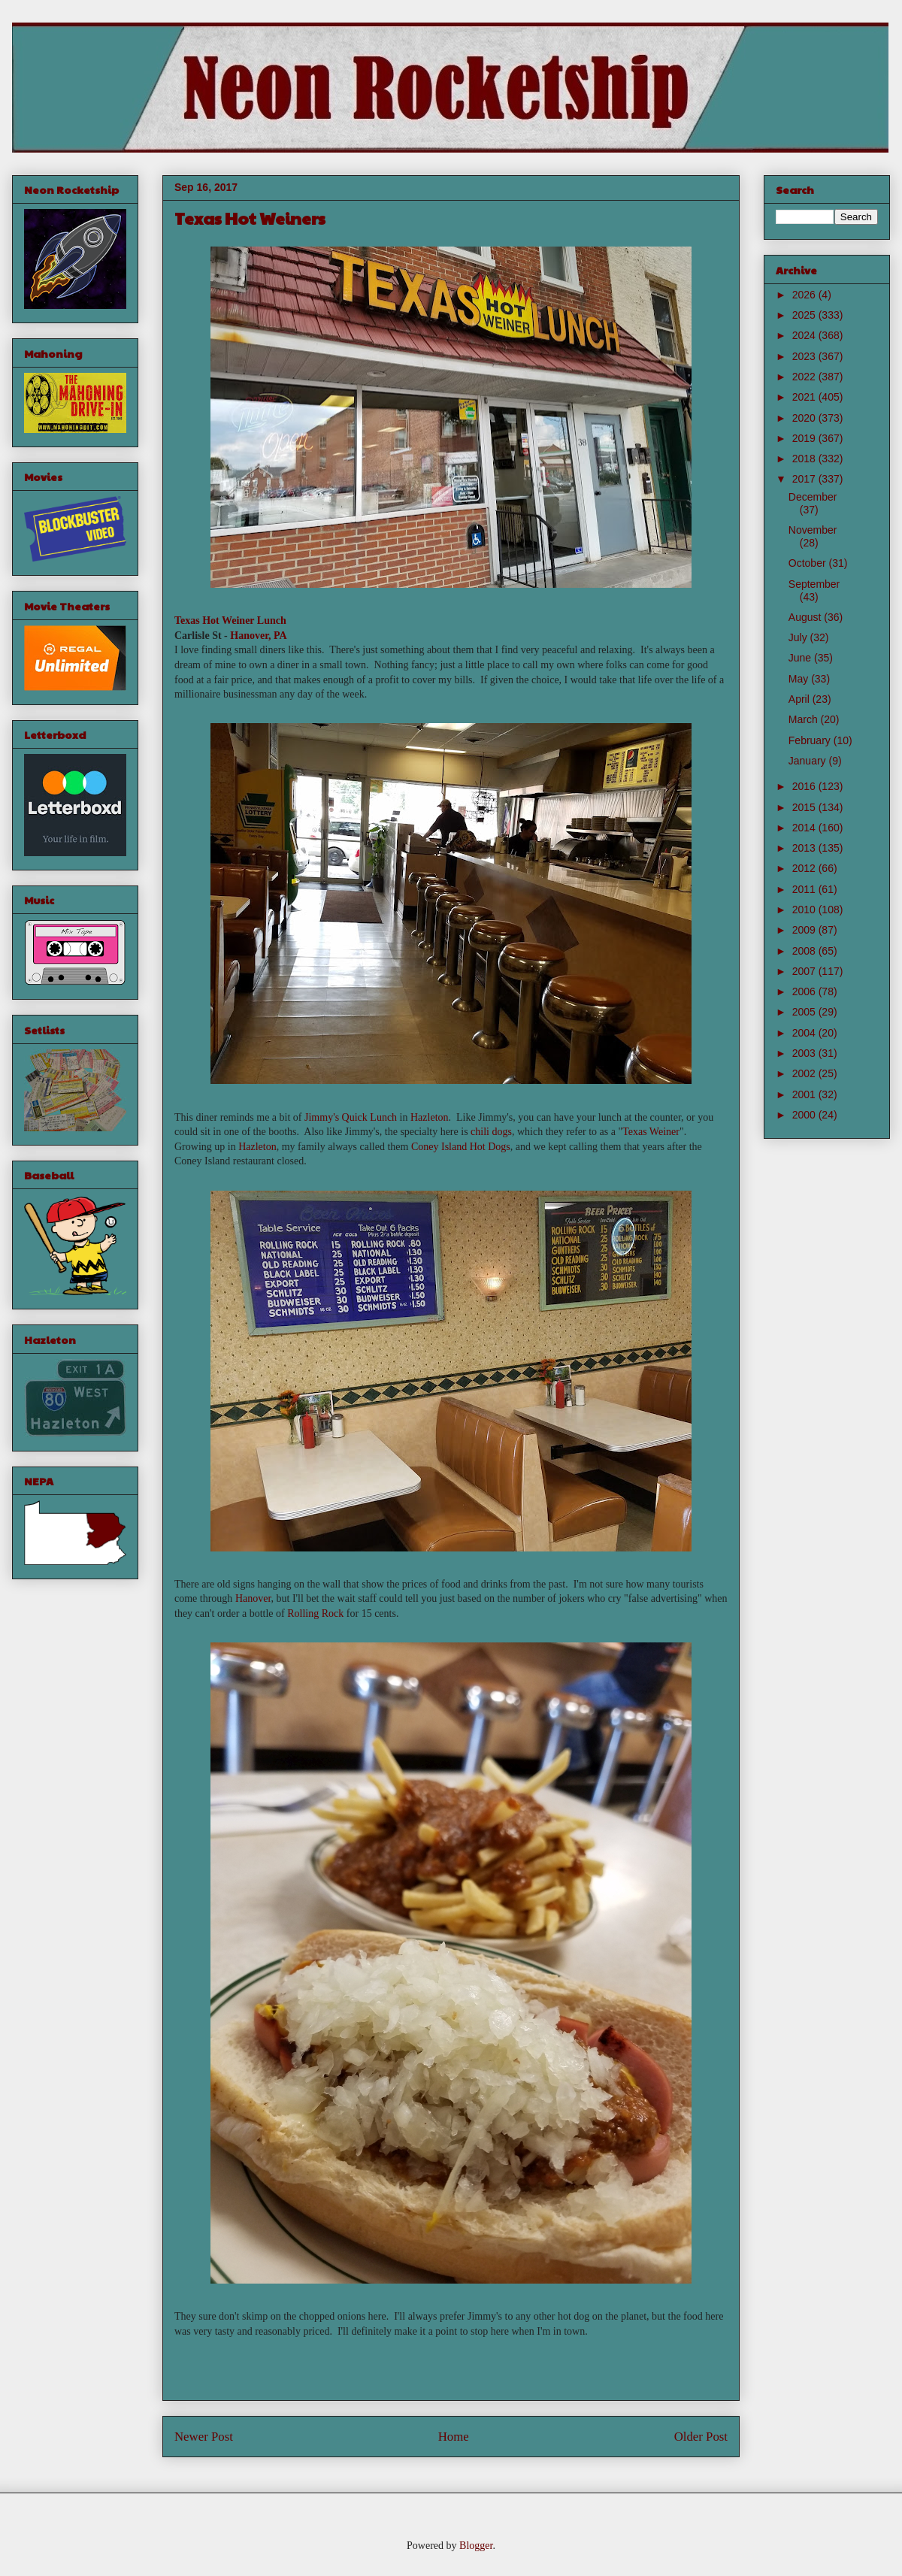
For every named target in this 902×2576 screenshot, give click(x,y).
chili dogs (491, 1131)
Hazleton (429, 1117)
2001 (805, 1094)
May (799, 679)
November (812, 530)
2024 (805, 335)
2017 (805, 479)
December (812, 497)
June (801, 658)
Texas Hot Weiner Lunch (230, 620)
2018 (805, 459)
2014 (805, 828)
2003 (805, 1053)
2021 (805, 397)
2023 (805, 356)
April (800, 699)
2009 (805, 930)
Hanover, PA (258, 635)
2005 (805, 1012)
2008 (805, 951)
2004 (805, 1033)
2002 (805, 1073)
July (799, 637)
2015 (805, 807)
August (806, 617)
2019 (805, 438)
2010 (805, 910)
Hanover (253, 1598)
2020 (805, 418)
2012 (805, 868)
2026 (805, 295)
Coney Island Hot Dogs (460, 1146)
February (811, 740)
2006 (805, 991)
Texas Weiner (651, 1131)
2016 (805, 786)
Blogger (475, 2545)
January (808, 761)
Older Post (701, 2436)
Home (453, 2436)
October (808, 563)
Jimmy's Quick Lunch (350, 1117)
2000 (805, 1115)
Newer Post (203, 2436)
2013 (805, 848)
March (804, 719)
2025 (805, 315)
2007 (805, 971)
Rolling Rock (315, 1613)
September (814, 584)
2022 (805, 377)
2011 (805, 889)
